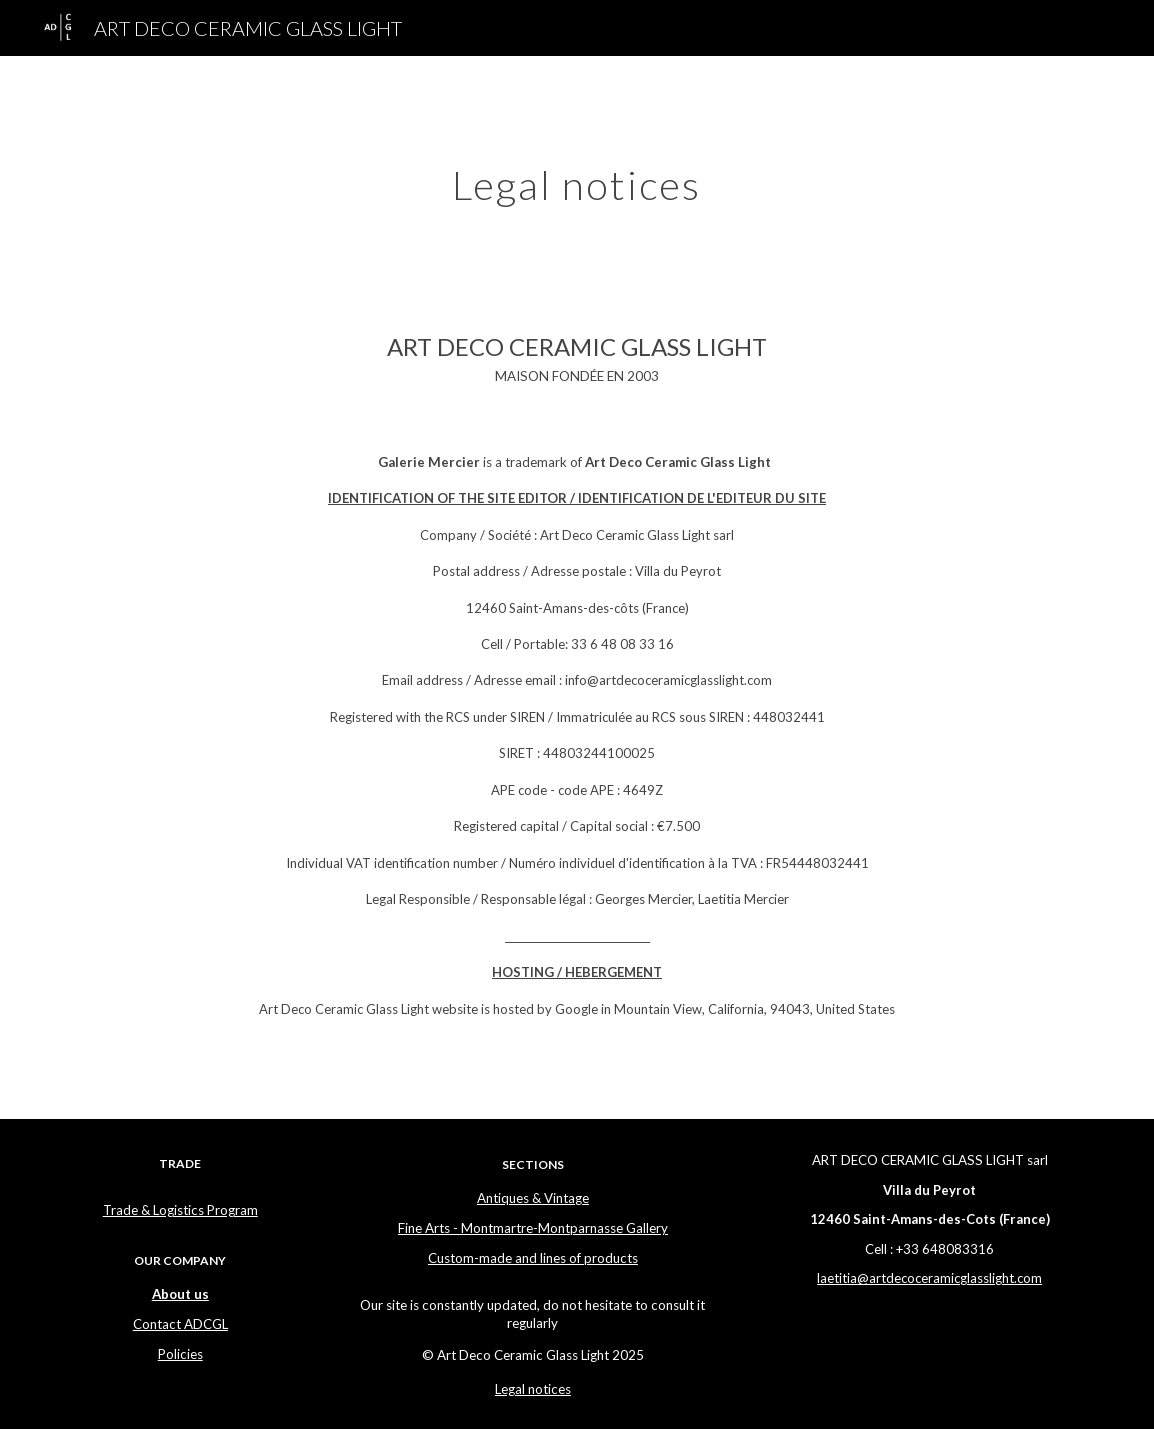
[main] (577, 177)
